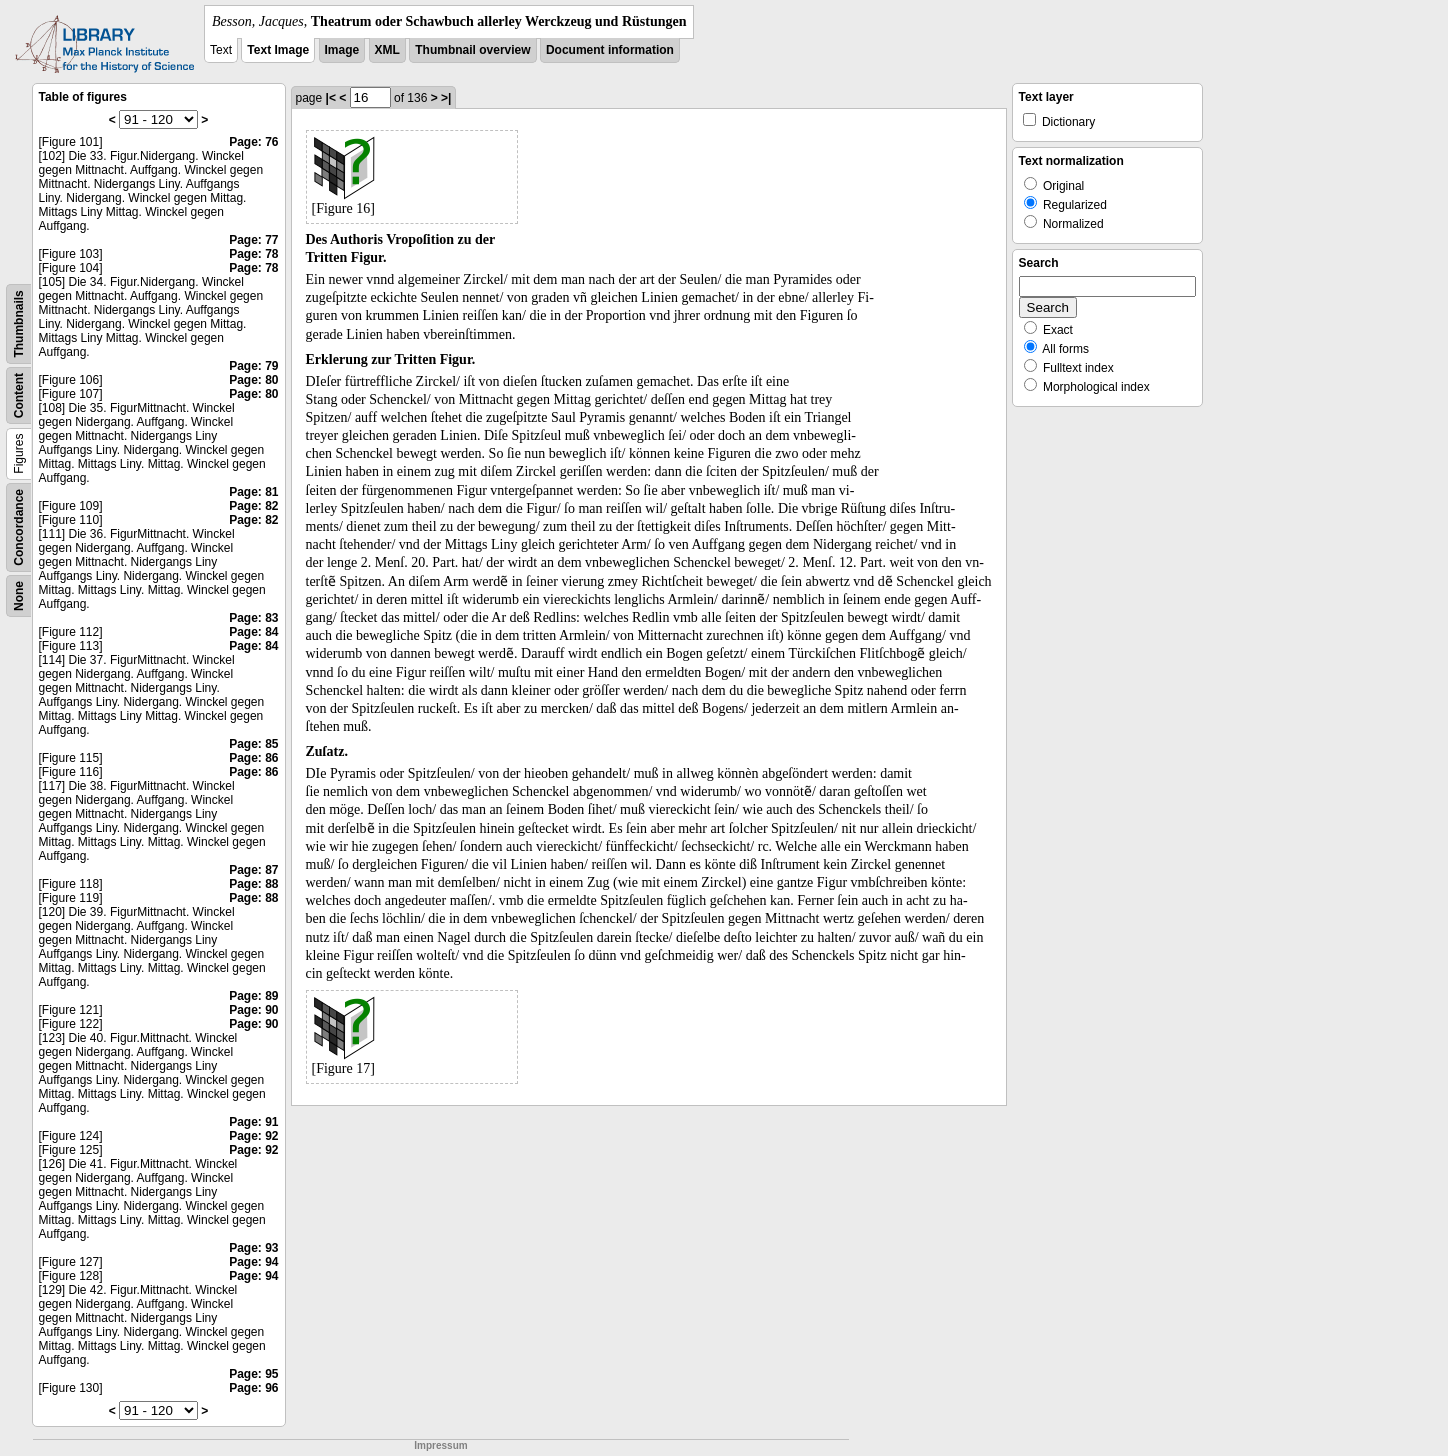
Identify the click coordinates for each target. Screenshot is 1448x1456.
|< (331, 98)
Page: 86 (253, 758)
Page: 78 (253, 254)
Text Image (278, 50)
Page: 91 (253, 1122)
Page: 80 (253, 380)
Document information (610, 50)
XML (387, 50)
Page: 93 (253, 1248)
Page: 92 (253, 1136)
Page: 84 (253, 632)
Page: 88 (253, 884)
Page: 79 (253, 366)
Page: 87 (253, 870)
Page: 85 (253, 744)
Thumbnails (19, 323)
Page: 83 (253, 618)
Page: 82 (253, 506)
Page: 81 (253, 492)
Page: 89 (253, 996)
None (19, 596)
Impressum (440, 1445)
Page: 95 (253, 1374)
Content (19, 395)
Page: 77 (253, 240)
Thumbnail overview (472, 50)
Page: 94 (253, 1262)
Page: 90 (253, 1010)
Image (342, 50)
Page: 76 (253, 142)
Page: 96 (253, 1388)
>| (446, 98)
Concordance (19, 527)
